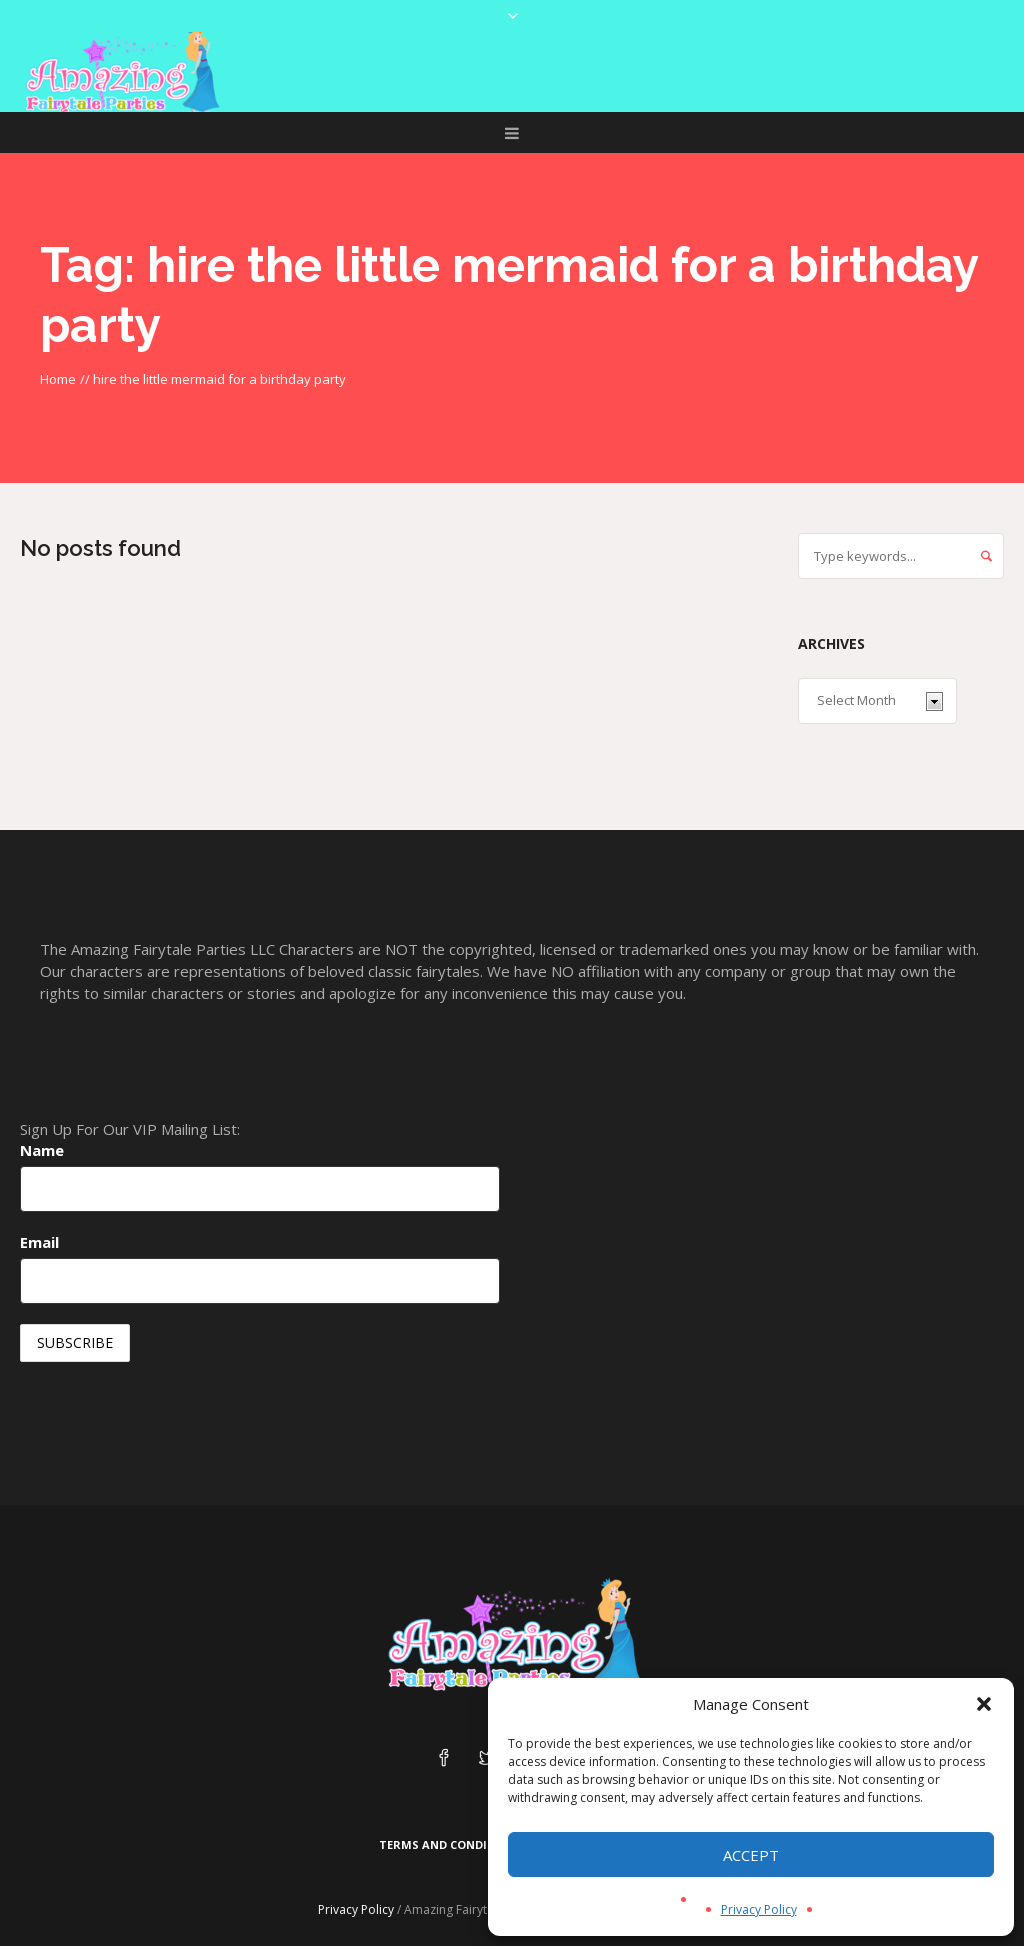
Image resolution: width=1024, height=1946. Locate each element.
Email (39, 1242)
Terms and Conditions (451, 1844)
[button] (984, 1704)
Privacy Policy (759, 1909)
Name (42, 1150)
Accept (751, 1855)
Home (58, 379)
